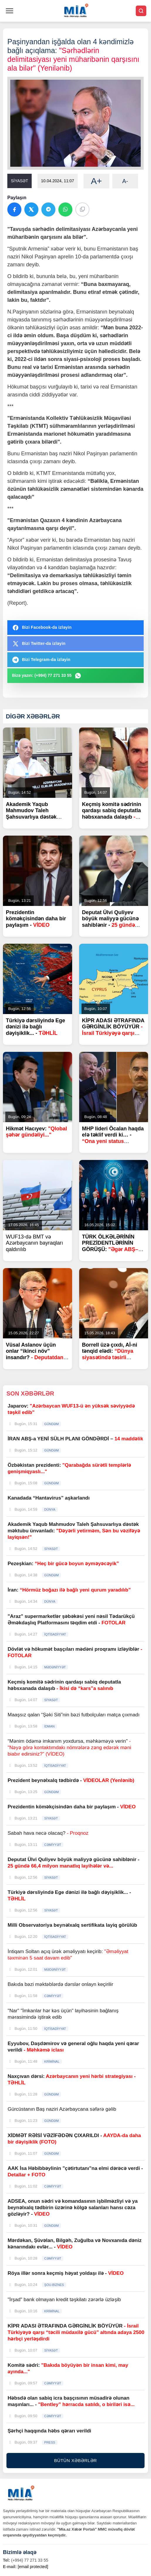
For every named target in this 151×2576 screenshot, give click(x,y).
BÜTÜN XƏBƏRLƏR (75, 2460)
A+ (96, 181)
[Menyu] (9, 10)
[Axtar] (141, 11)
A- (125, 181)
